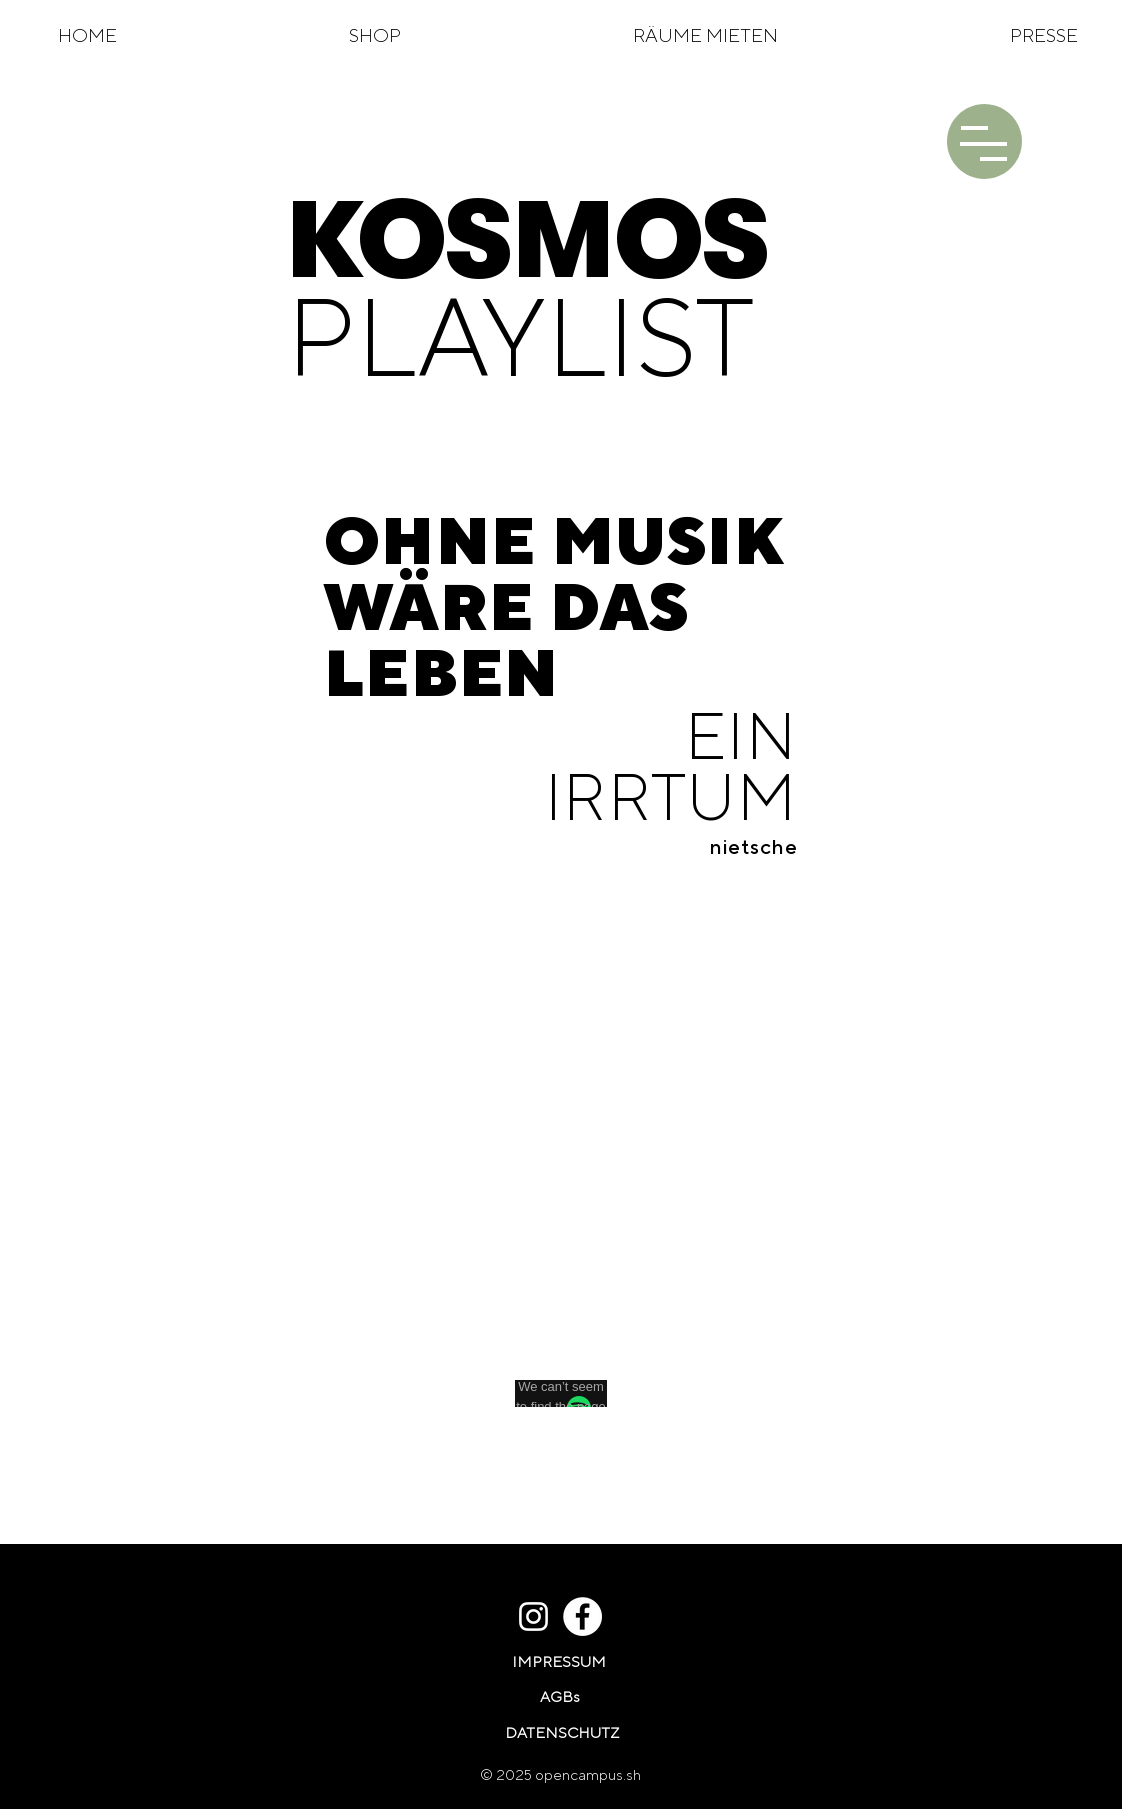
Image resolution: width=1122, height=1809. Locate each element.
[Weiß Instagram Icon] (533, 1616)
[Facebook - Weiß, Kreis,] (582, 1616)
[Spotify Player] (557, 1166)
